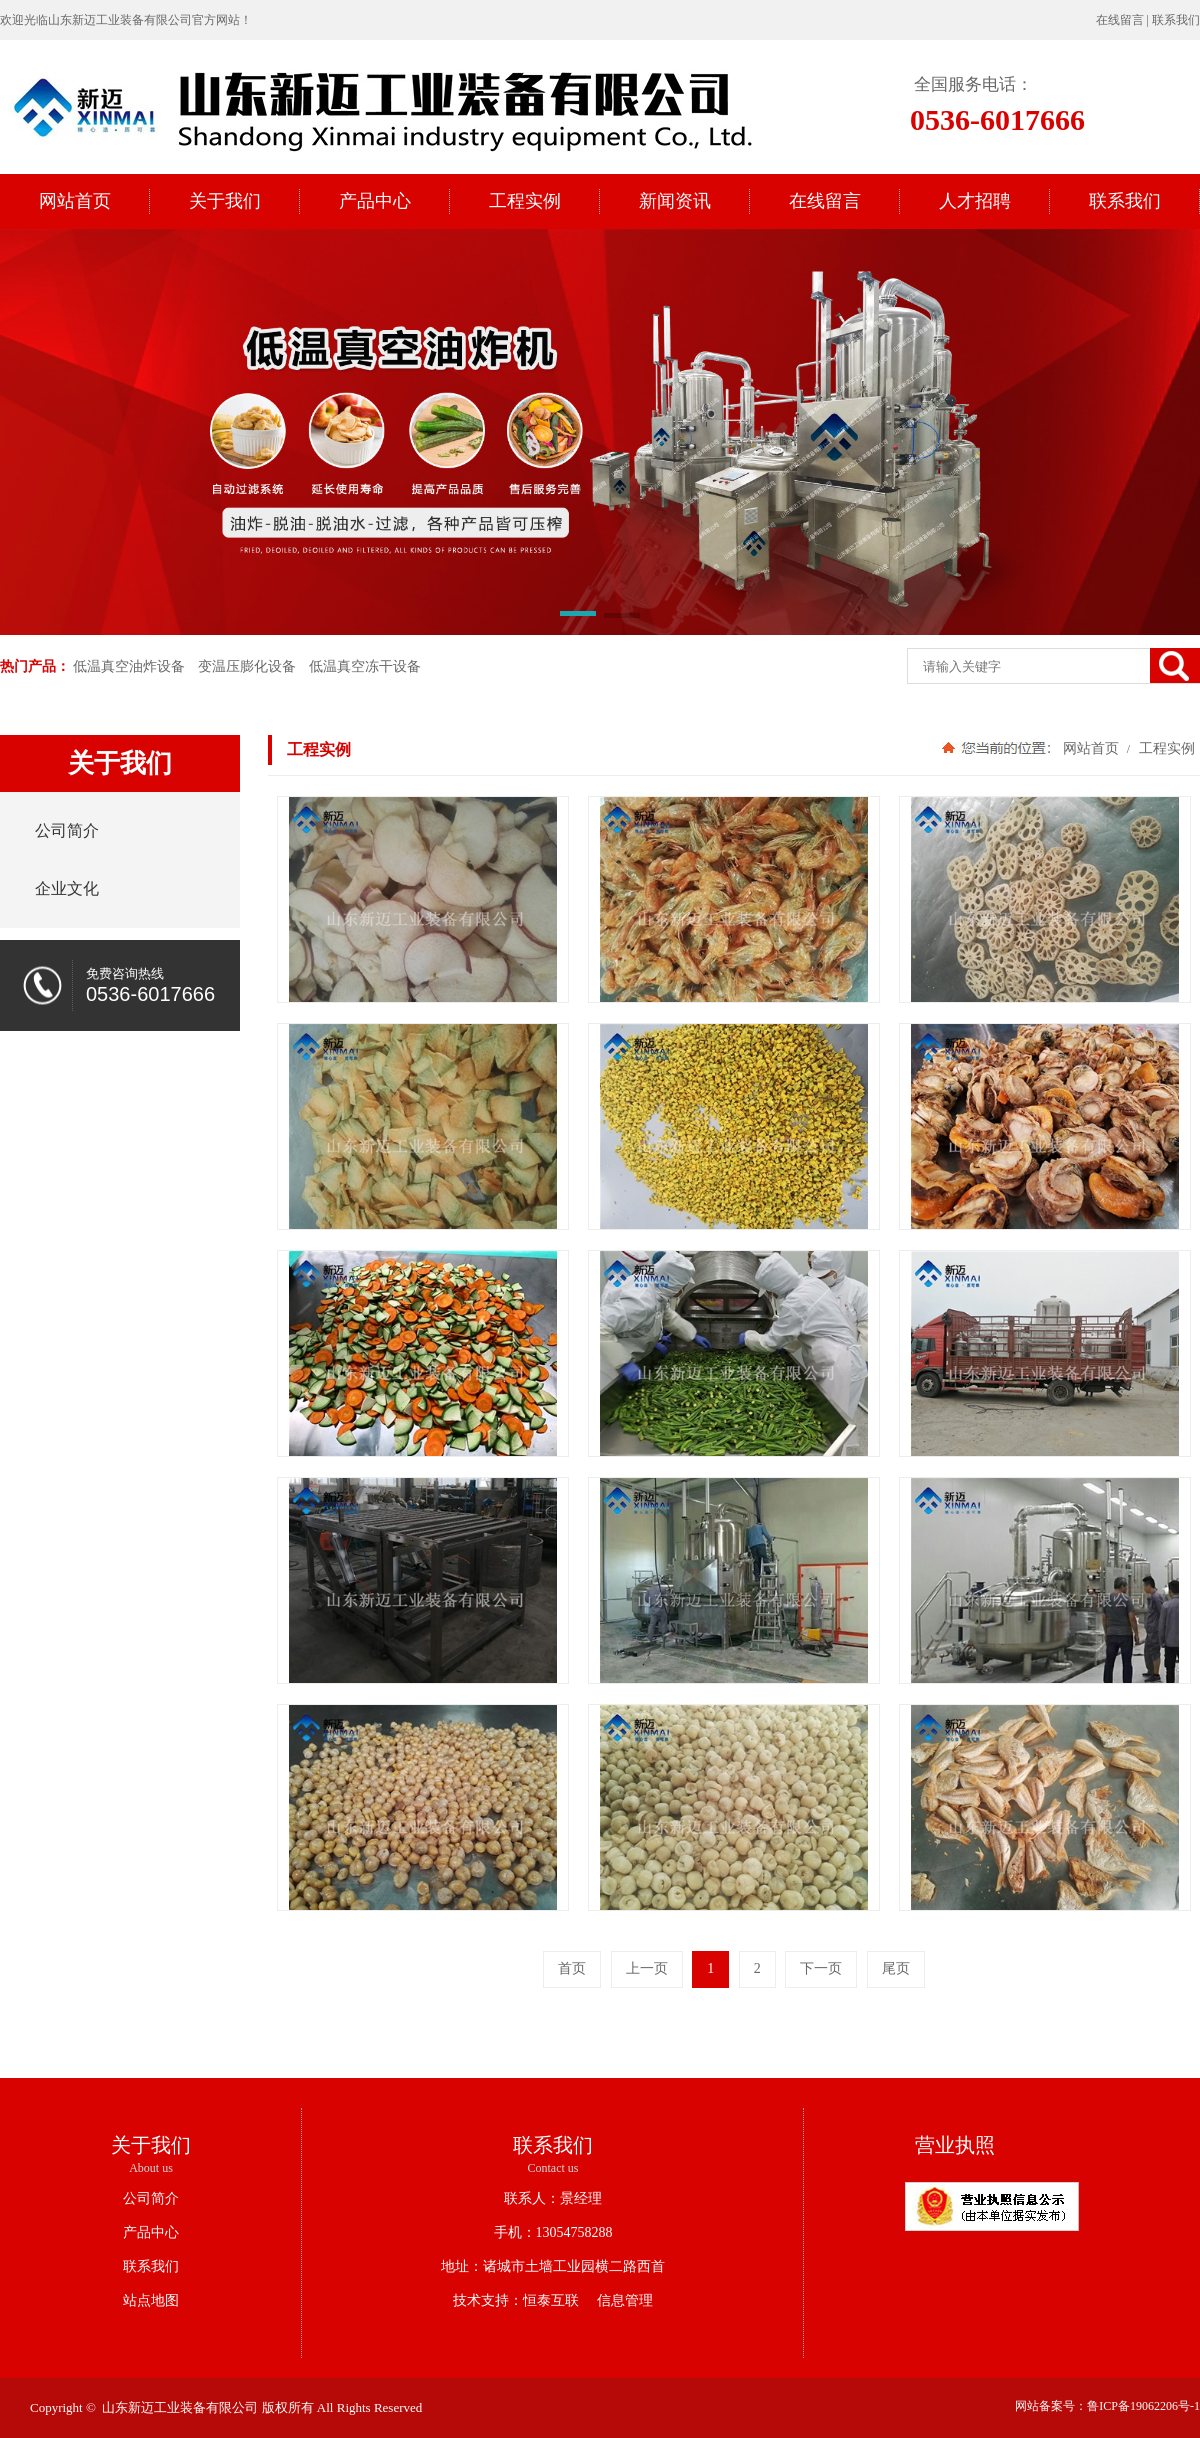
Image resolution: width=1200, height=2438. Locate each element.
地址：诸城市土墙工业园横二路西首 (553, 2266)
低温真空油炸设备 (129, 666)
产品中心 (151, 2232)
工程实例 (1165, 748)
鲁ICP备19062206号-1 (1143, 2406)
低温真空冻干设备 (365, 666)
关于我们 (151, 2145)
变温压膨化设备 (247, 666)
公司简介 (151, 2198)
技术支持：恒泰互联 (516, 2300)
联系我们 (1176, 20)
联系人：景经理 (553, 2198)
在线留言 (1120, 20)
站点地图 (151, 2300)
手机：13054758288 (553, 2232)
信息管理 (618, 2300)
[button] (578, 617)
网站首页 (1091, 748)
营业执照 (955, 2145)
